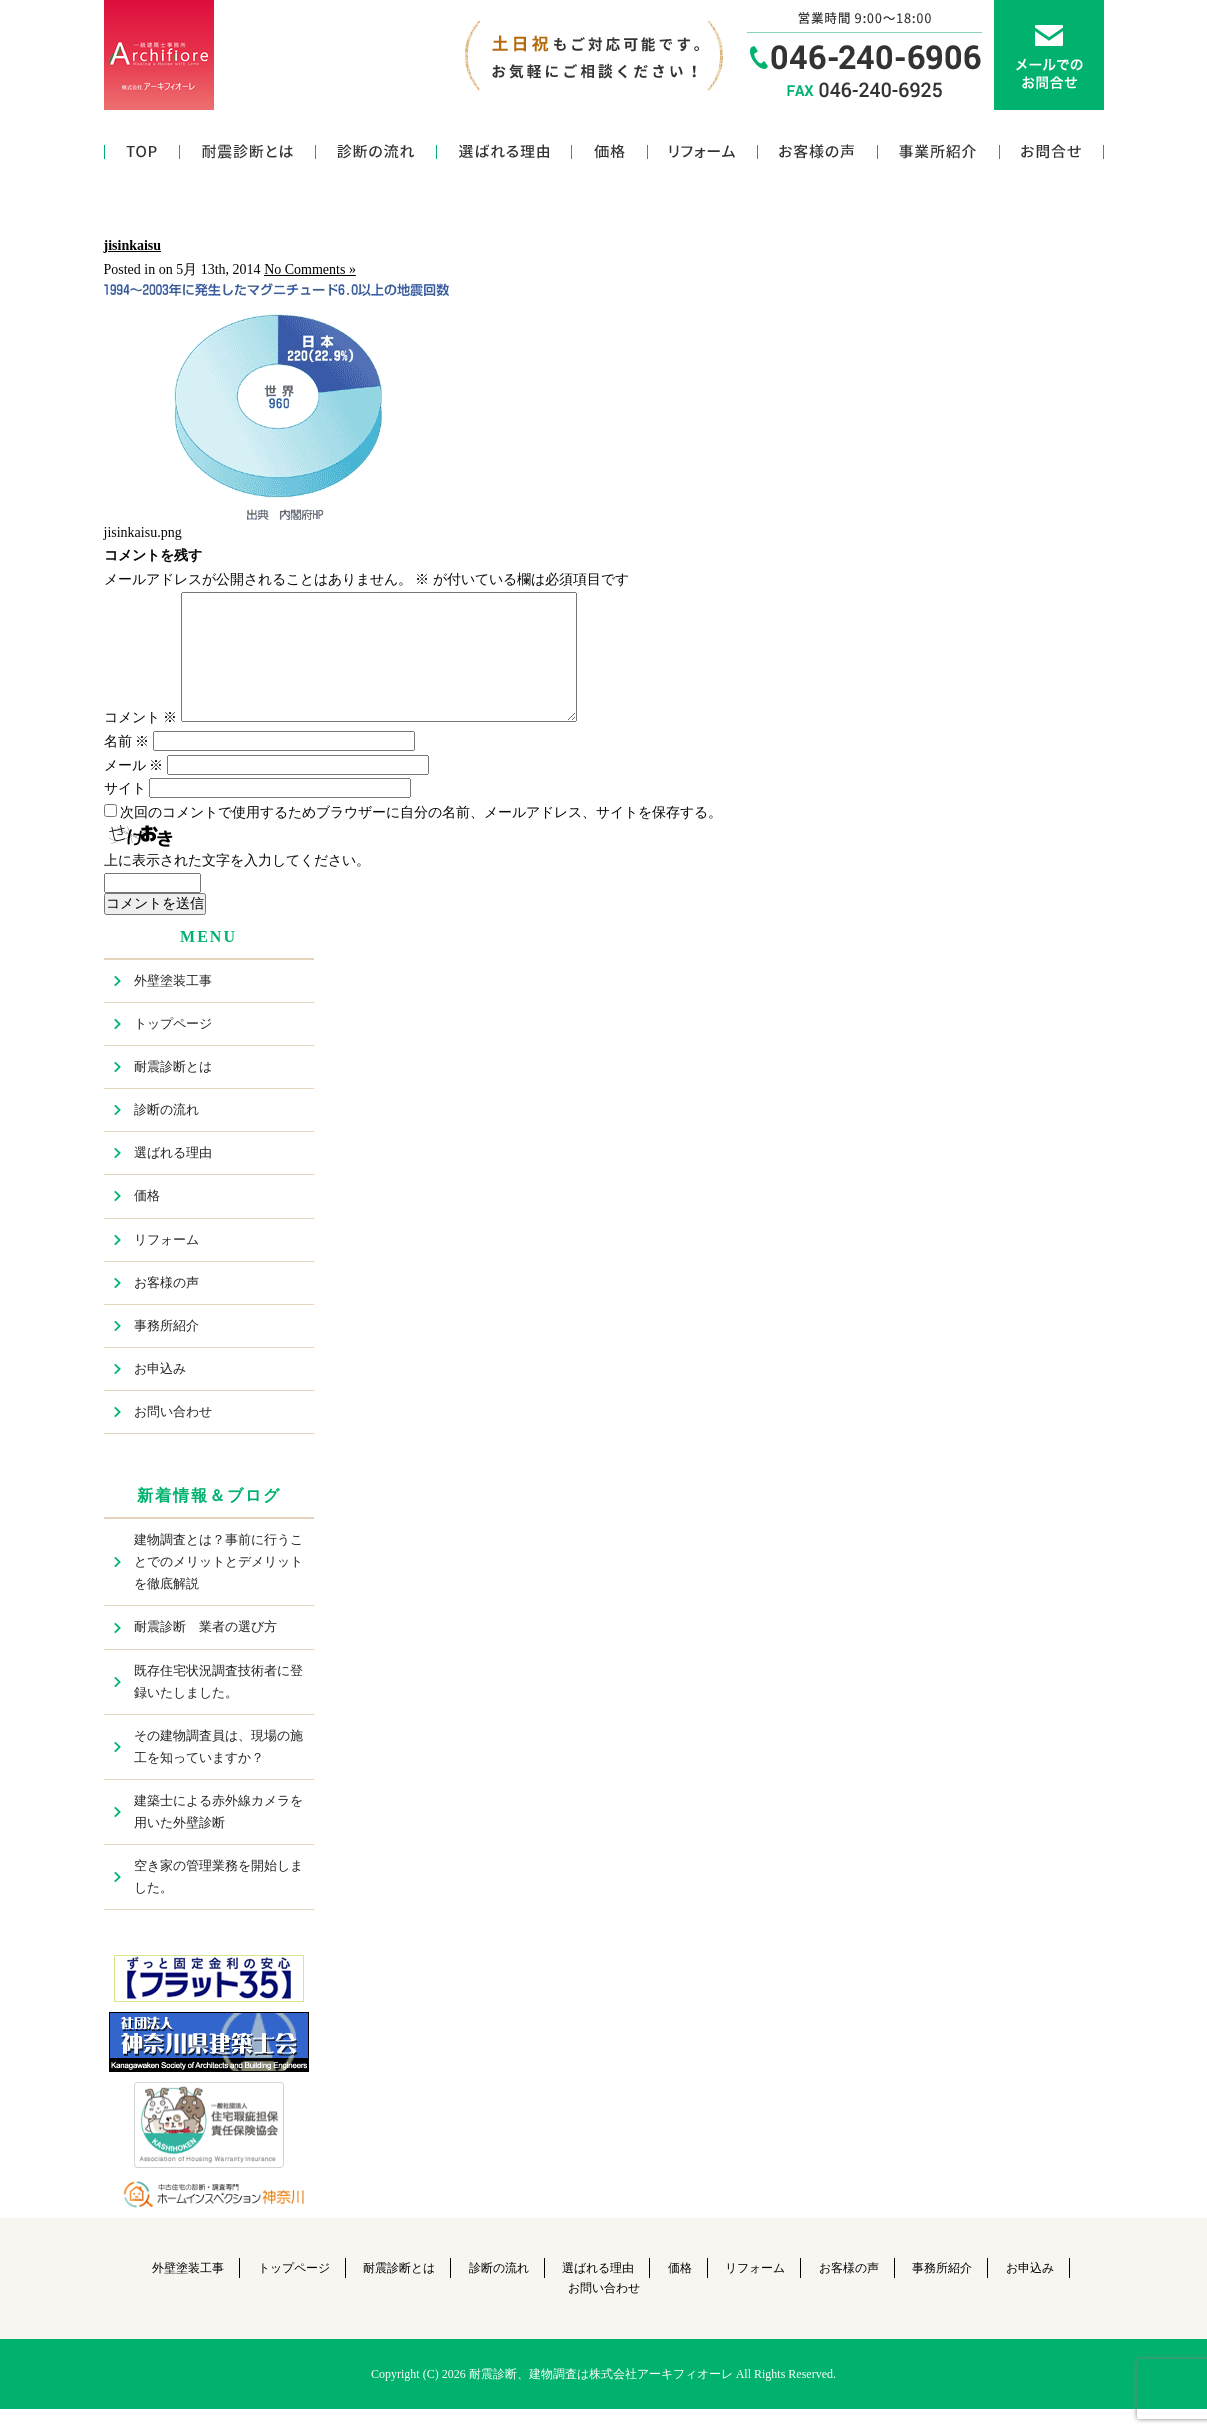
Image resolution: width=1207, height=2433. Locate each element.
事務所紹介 (939, 157)
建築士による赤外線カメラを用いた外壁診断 (218, 1835)
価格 (610, 157)
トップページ (142, 157)
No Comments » (310, 269)
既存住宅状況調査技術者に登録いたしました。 (218, 1705)
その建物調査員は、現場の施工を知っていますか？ (218, 1770)
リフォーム (703, 157)
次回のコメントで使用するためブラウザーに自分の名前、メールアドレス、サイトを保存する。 (421, 836)
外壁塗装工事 (173, 1004)
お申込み (160, 1392)
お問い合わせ (1052, 157)
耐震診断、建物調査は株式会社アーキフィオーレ (601, 2398)
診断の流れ (376, 157)
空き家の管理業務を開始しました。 (218, 1900)
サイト (125, 812)
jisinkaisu (133, 245)
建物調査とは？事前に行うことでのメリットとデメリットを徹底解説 (218, 1585)
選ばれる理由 (504, 157)
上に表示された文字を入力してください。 (237, 884)
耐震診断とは (248, 157)
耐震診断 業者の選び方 (205, 1650)
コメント (141, 741)
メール (134, 789)
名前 (127, 765)
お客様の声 (818, 157)
